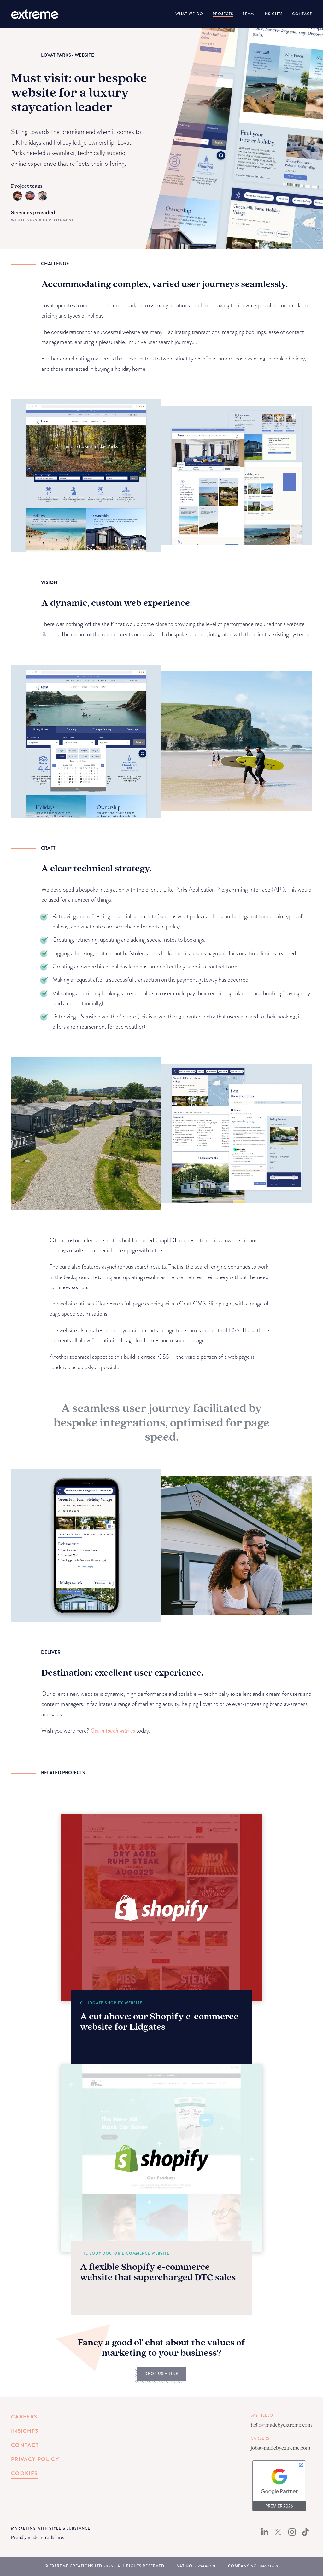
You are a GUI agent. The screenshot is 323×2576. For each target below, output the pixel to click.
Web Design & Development (42, 220)
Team (248, 14)
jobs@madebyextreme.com (280, 2447)
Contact (302, 14)
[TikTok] (305, 2534)
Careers (24, 2417)
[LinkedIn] (264, 2534)
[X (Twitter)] (278, 2534)
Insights (273, 14)
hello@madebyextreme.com (281, 2424)
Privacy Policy (35, 2459)
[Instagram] (292, 2534)
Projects (223, 14)
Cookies (24, 2473)
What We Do (189, 14)
